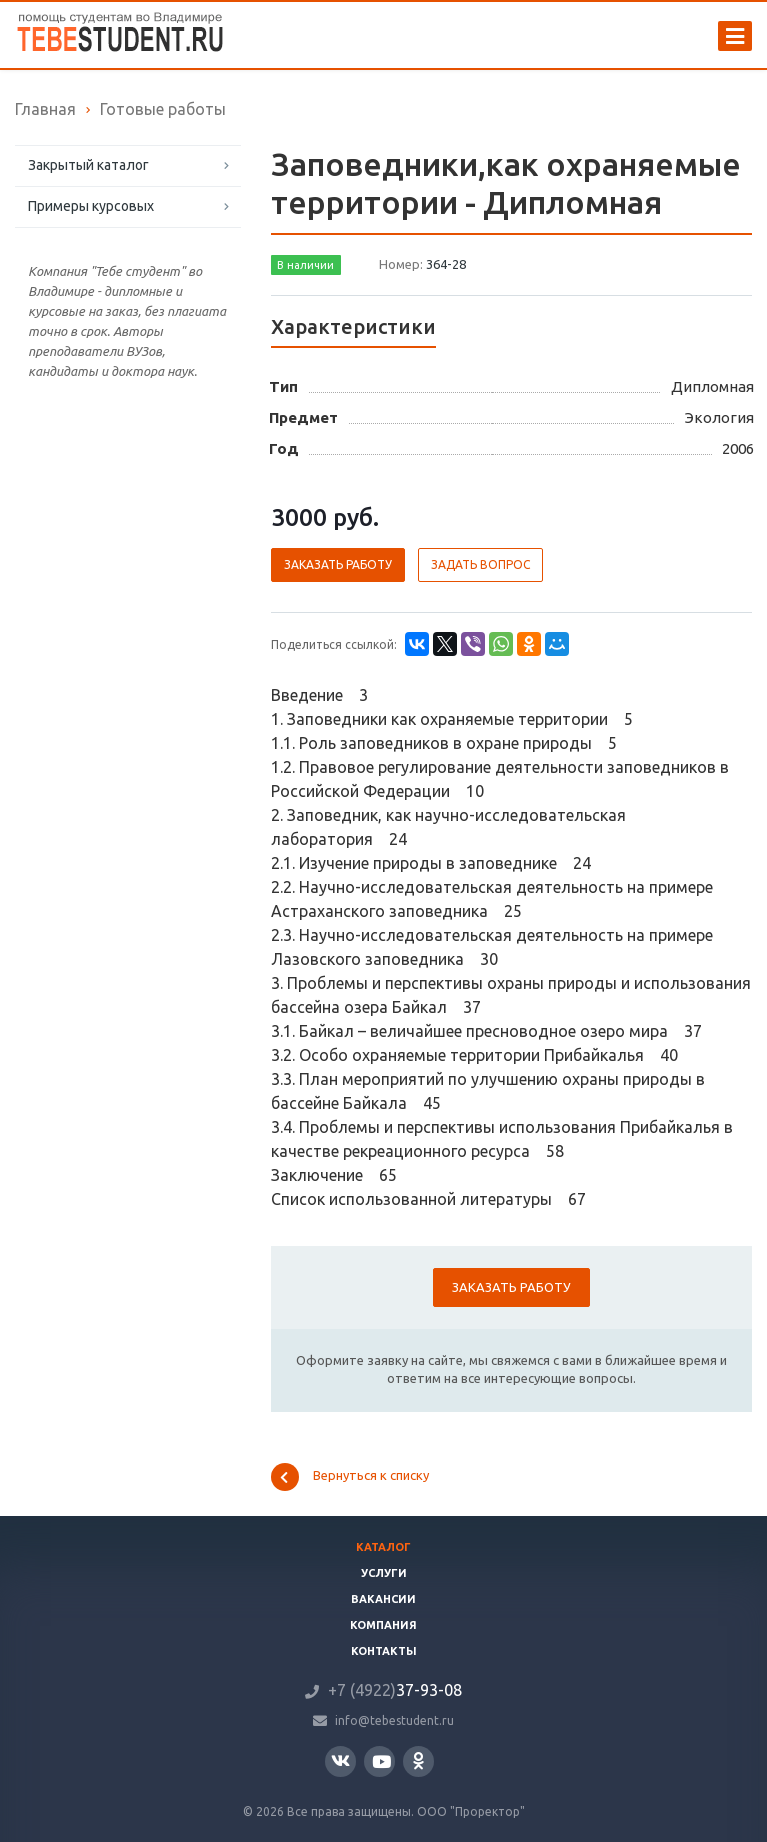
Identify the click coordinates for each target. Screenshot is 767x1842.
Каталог (383, 1547)
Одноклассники (418, 1760)
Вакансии (383, 1599)
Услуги (384, 1573)
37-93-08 (395, 1690)
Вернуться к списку (350, 1477)
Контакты (384, 1651)
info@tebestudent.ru (394, 1720)
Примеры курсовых (91, 206)
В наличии (305, 265)
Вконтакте (340, 1760)
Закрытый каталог (88, 165)
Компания (383, 1625)
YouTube (381, 1761)
